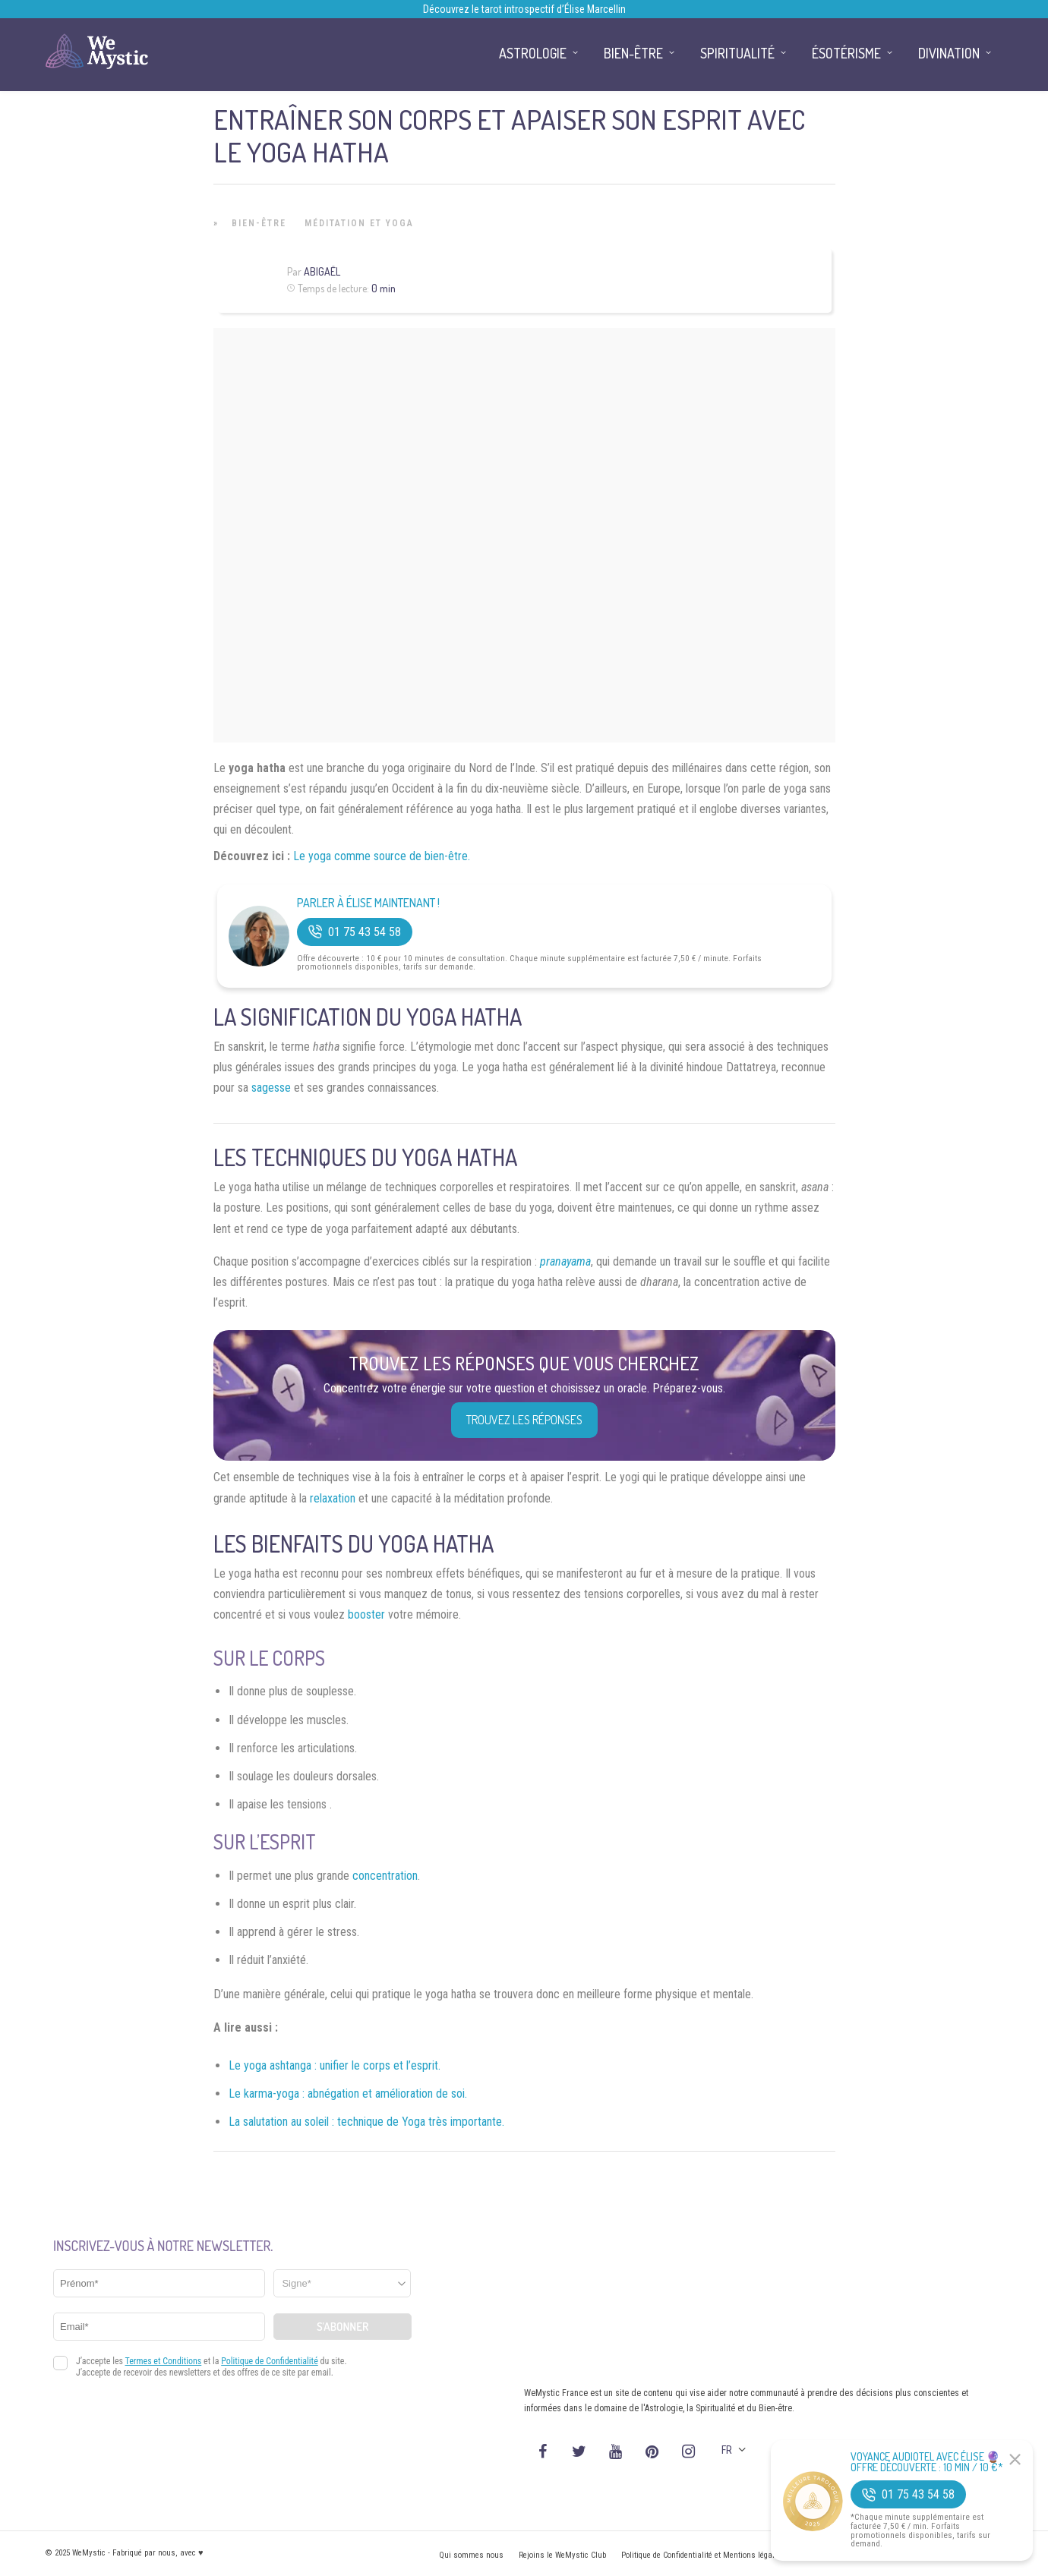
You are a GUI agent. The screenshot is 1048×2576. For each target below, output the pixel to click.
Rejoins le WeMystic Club (562, 2555)
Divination (949, 53)
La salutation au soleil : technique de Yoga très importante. (366, 2121)
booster (366, 1614)
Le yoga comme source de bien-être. (381, 856)
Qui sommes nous (471, 2555)
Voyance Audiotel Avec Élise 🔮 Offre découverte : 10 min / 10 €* (927, 2462)
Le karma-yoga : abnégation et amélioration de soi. (348, 2093)
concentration (385, 1875)
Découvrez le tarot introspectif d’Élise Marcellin (524, 9)
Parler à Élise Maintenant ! (368, 903)
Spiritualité (737, 53)
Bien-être (259, 223)
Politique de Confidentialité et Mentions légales (702, 2555)
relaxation (332, 1498)
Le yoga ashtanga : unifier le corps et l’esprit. (334, 2065)
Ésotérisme (846, 53)
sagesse (271, 1087)
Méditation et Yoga (359, 223)
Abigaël (322, 271)
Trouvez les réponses (524, 1419)
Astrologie (533, 53)
